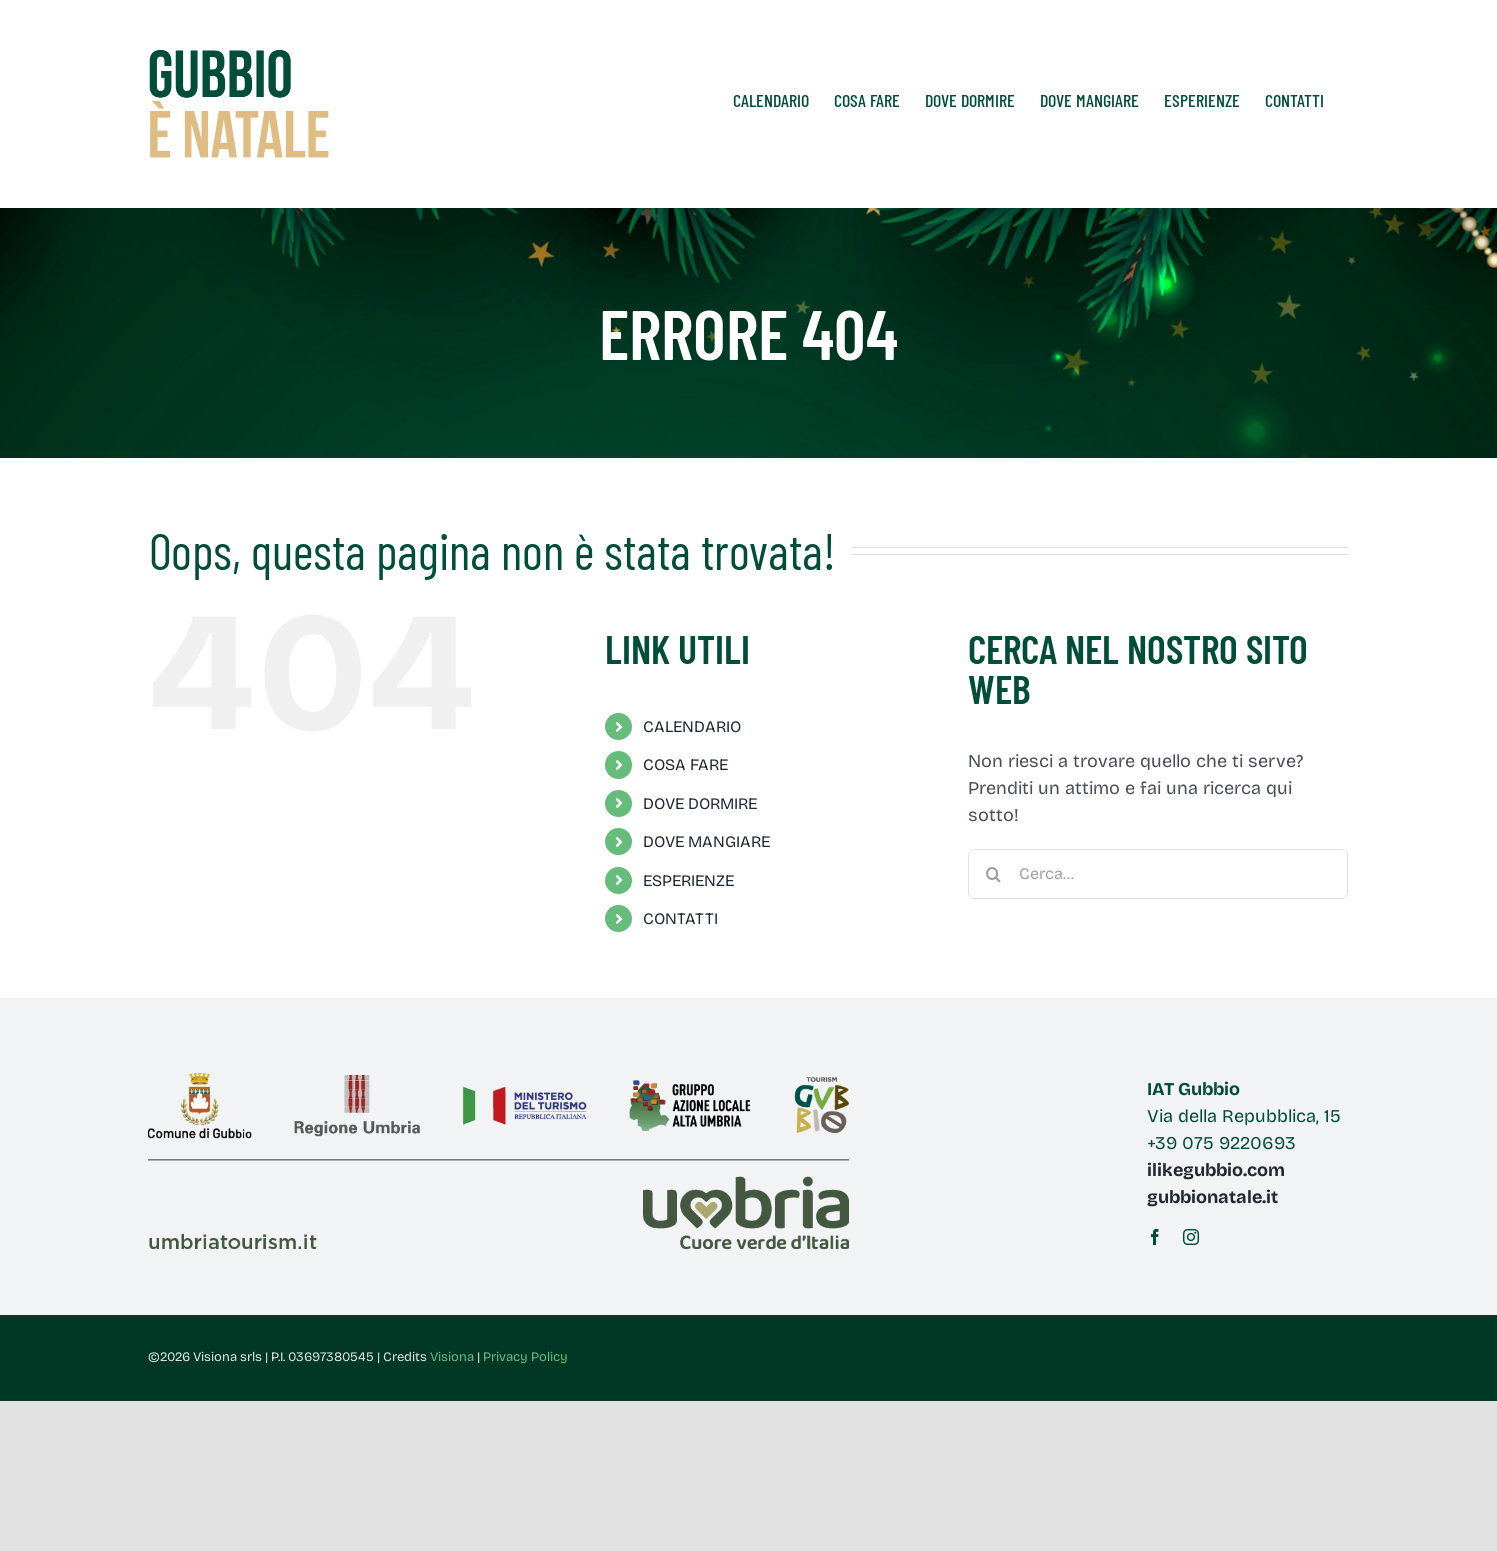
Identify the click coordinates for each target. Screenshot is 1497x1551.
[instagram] (1191, 1237)
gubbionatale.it (1212, 1197)
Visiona (452, 1357)
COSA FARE (685, 764)
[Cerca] (993, 874)
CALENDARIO (692, 726)
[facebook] (1155, 1237)
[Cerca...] (1158, 874)
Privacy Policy (525, 1357)
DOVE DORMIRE (700, 803)
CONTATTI (680, 918)
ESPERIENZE (688, 880)
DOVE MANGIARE (706, 841)
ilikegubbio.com (1216, 1170)
